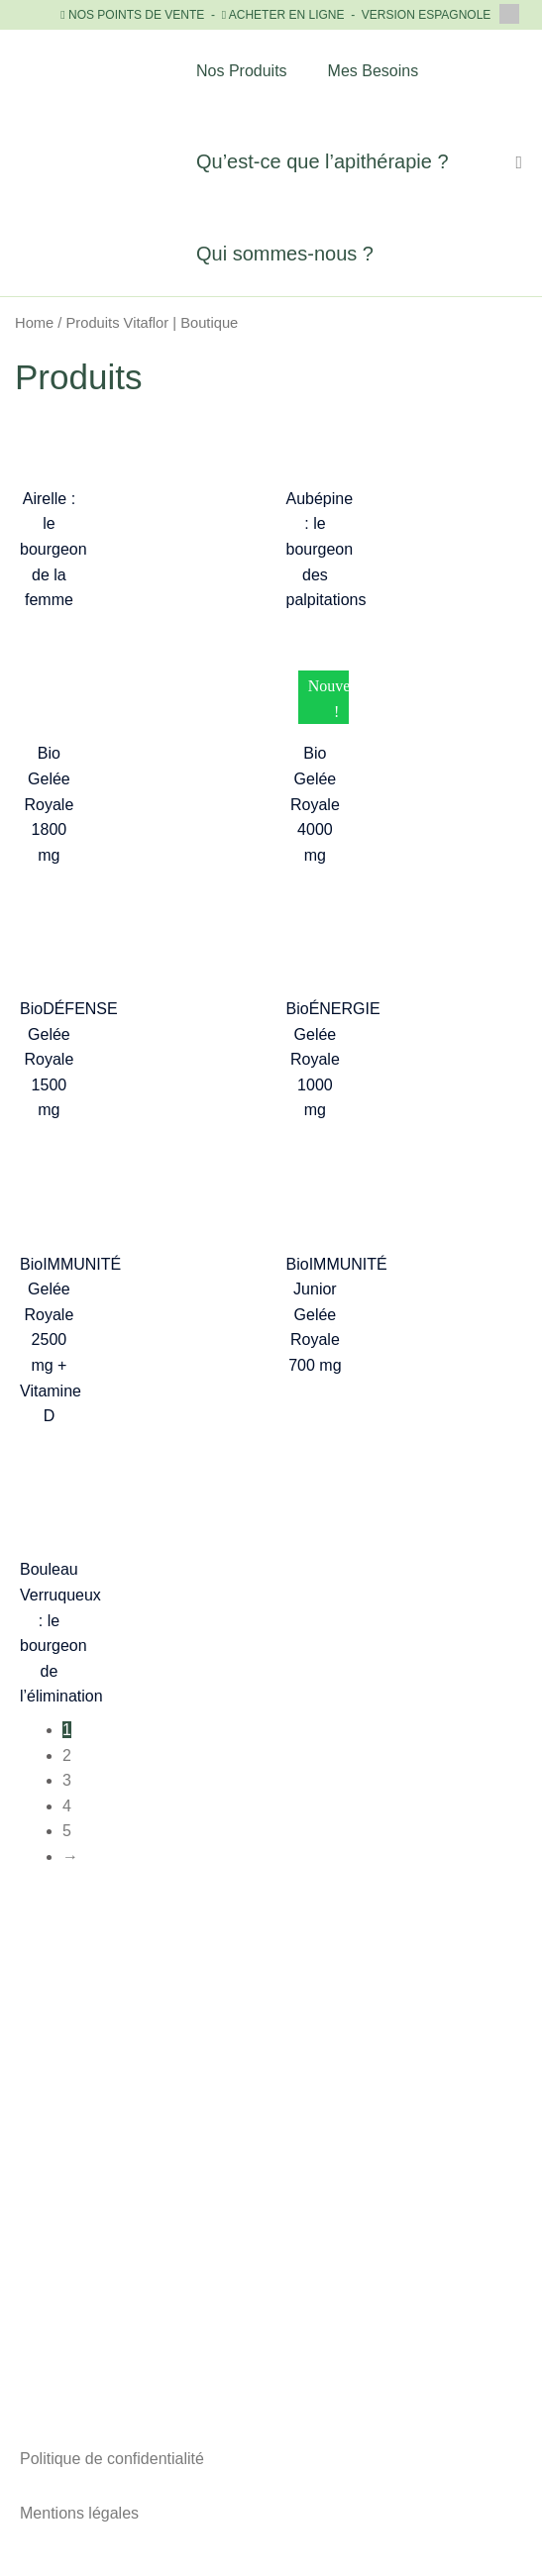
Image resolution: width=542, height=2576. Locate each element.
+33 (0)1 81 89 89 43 (271, 2165)
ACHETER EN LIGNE (287, 15)
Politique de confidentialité (112, 2458)
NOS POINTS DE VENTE (136, 15)
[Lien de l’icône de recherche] (518, 163)
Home (34, 323)
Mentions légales (79, 2513)
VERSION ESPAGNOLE (440, 15)
